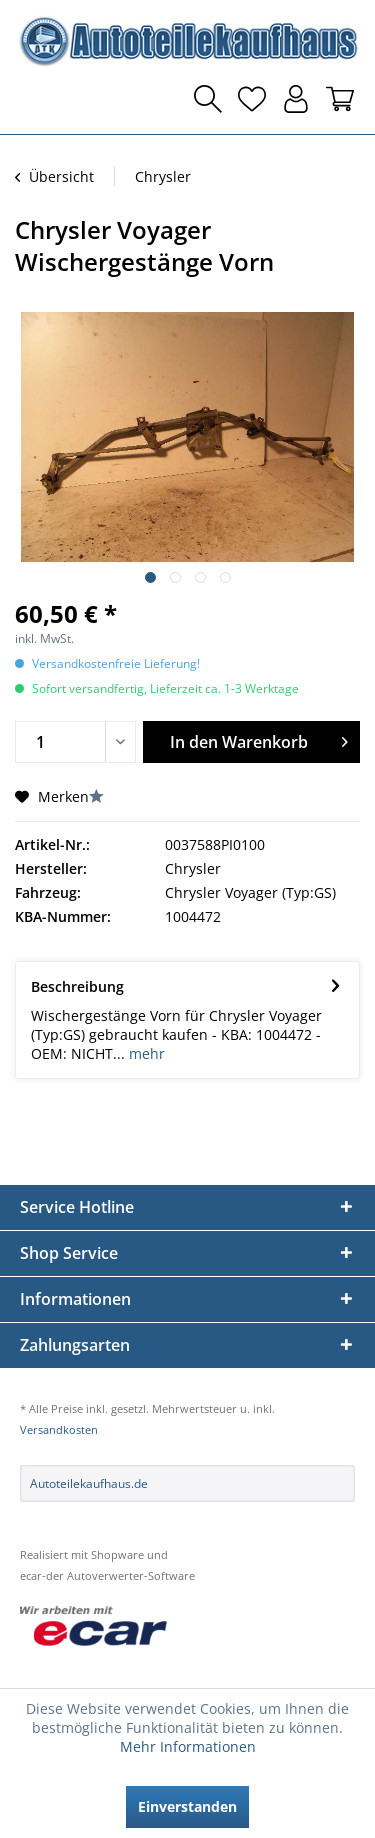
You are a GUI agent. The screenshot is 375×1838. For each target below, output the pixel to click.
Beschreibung (77, 986)
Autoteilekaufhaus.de (89, 1483)
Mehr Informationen (188, 1746)
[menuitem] (35, 99)
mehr (145, 1053)
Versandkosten (59, 1429)
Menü (35, 99)
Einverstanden (187, 1806)
